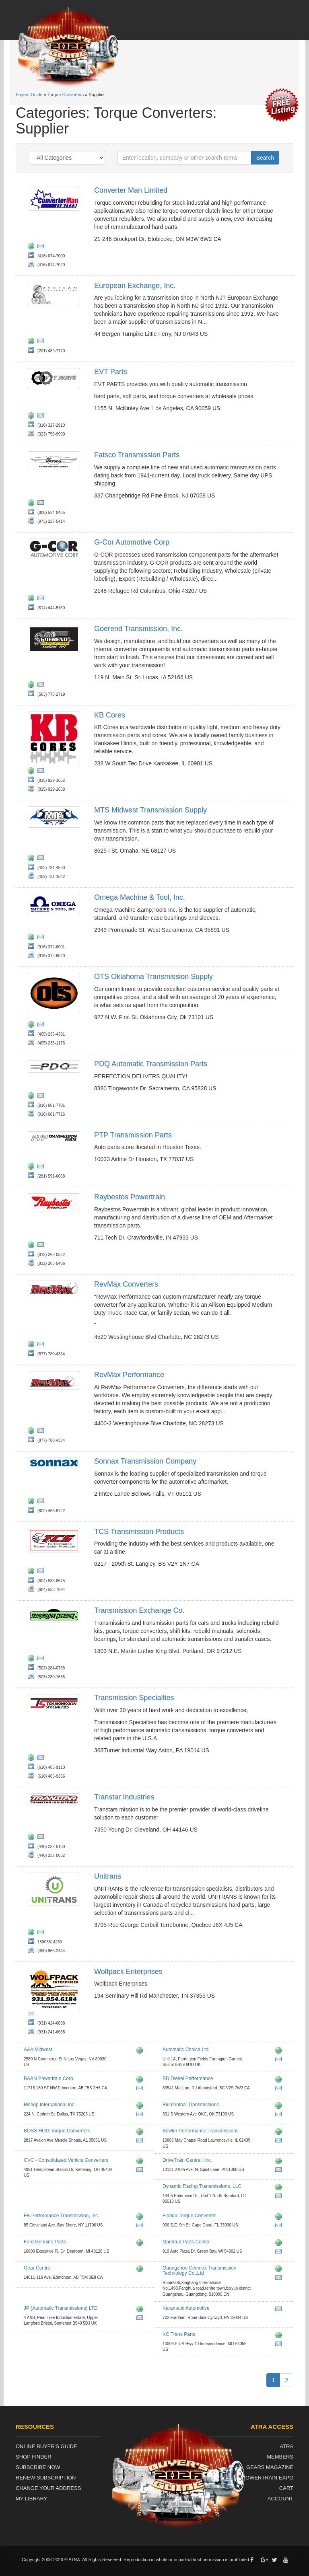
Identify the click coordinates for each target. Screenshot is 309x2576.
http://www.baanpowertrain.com (141, 2080)
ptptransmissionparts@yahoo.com (42, 1167)
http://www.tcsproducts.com (32, 1572)
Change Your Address (48, 2488)
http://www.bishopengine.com (141, 2106)
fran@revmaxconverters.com (42, 1345)
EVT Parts (110, 372)
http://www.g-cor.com (32, 599)
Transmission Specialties (134, 1698)
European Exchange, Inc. (134, 286)
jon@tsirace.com (42, 1758)
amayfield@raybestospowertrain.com (42, 1246)
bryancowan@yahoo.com (141, 2115)
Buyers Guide (29, 94)
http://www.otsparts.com (32, 1025)
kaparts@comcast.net (280, 2310)
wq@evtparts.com (42, 416)
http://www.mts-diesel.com (32, 859)
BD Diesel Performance (188, 2078)
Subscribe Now (38, 2467)
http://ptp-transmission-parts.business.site (32, 1167)
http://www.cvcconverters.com (141, 2162)
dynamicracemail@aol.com (280, 2197)
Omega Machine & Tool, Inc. (139, 897)
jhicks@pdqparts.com (42, 1096)
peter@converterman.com (42, 247)
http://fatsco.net (32, 504)
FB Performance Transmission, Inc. (61, 2215)
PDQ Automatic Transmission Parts (150, 1064)
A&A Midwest (38, 2049)
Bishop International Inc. (50, 2104)
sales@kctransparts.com (280, 2345)
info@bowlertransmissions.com (280, 2141)
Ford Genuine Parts (45, 2242)
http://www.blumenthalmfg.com (280, 2106)
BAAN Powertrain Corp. (49, 2078)
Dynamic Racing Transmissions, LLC (202, 2186)
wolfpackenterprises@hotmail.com (32, 2014)
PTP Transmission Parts (133, 1135)
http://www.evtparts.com (32, 416)
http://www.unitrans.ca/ (32, 1933)
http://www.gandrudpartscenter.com (280, 2243)
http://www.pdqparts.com (32, 1096)
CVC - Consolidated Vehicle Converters (66, 2160)
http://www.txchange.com (32, 1659)
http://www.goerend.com (32, 685)
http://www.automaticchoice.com (280, 2051)
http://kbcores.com (32, 771)
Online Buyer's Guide (46, 2446)
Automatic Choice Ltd (185, 2049)
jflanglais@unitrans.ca (42, 1933)
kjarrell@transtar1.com (42, 1838)
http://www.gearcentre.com (141, 2270)
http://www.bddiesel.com (280, 2080)
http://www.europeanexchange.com (32, 342)
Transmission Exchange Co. (139, 1610)
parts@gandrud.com (280, 2252)
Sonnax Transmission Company (145, 1461)
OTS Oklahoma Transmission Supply (153, 976)
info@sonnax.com (42, 1502)
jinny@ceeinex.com (280, 2278)
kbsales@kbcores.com (42, 771)
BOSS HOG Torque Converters (57, 2131)
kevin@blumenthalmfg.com (280, 2115)
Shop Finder (34, 2457)
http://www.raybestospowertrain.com (32, 1246)
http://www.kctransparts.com (280, 2336)
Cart (286, 2488)
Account (280, 2499)
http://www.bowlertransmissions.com (280, 2132)
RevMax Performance (129, 1375)
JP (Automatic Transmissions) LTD (61, 2308)
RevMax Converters (126, 1284)
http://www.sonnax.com (32, 1502)
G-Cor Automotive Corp (131, 542)
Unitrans (107, 1876)
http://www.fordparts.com (141, 2243)
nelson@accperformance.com (141, 2141)
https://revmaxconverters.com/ (32, 1345)
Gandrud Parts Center (186, 2242)
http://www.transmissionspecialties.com (32, 1758)
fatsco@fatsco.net (42, 504)
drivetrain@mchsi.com (280, 2171)
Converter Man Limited (130, 190)
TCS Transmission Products (139, 1532)
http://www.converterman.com (32, 247)
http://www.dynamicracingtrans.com (280, 2188)
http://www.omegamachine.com (32, 938)
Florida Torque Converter (189, 2215)
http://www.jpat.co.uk (141, 2310)
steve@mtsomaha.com (42, 859)
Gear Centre (37, 2268)
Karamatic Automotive (186, 2308)
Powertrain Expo (267, 2478)
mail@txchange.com (42, 1659)
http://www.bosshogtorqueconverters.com (141, 2132)
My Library (31, 2499)
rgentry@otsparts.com (42, 1025)
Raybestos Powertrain (129, 1197)
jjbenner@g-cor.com (42, 599)
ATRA (286, 2446)
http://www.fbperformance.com (141, 2217)
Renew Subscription (46, 2478)
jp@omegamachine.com (42, 938)
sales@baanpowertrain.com (141, 2089)
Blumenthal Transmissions (191, 2104)
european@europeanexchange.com (42, 342)
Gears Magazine (269, 2467)
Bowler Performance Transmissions (201, 2131)
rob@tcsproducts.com (42, 1572)
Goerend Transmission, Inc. (138, 629)
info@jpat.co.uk (141, 2319)
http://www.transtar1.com (32, 1838)
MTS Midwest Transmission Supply (150, 810)
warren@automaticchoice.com (280, 2060)
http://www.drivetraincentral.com (280, 2162)
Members (280, 2457)
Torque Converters (65, 94)
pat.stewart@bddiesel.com (280, 2089)
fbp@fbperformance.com (141, 2226)
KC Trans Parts (179, 2334)
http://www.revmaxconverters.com (32, 1431)
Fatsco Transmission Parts (136, 455)
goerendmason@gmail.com (42, 685)
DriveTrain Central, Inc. (187, 2160)
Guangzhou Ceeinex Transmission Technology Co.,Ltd (199, 2270)
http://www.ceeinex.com (280, 2270)
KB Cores (109, 715)
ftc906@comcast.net (280, 2226)
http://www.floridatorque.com (280, 2217)
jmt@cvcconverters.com (141, 2171)
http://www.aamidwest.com (141, 2051)
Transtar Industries (124, 1797)
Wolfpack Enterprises (128, 1971)
